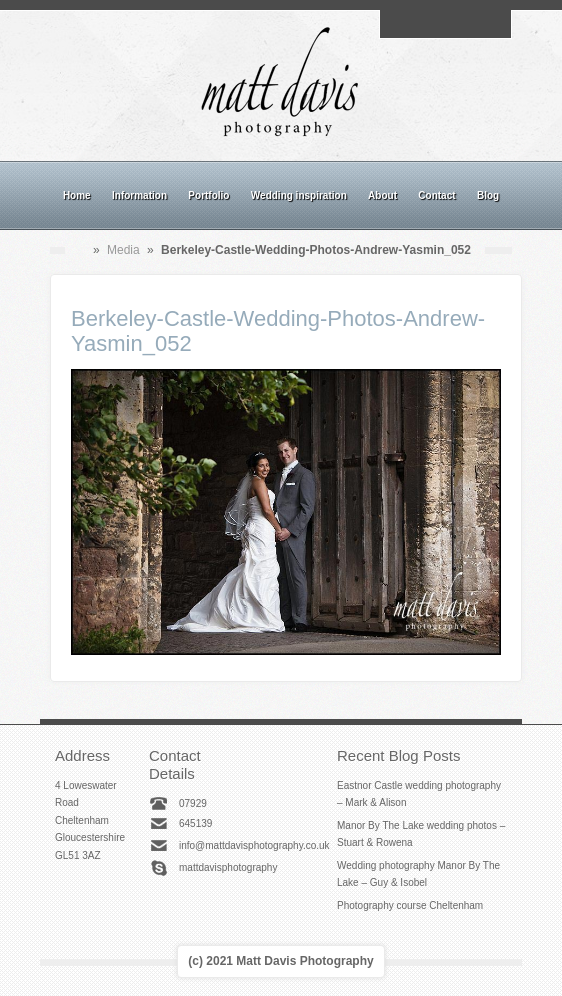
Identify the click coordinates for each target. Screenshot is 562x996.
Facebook (422, 24)
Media (123, 250)
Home (77, 195)
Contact (436, 195)
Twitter (491, 24)
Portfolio (208, 195)
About (382, 195)
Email (399, 24)
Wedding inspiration (299, 195)
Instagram (445, 24)
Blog (488, 195)
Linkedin (468, 24)
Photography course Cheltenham (410, 905)
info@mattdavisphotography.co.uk (254, 845)
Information (139, 195)
